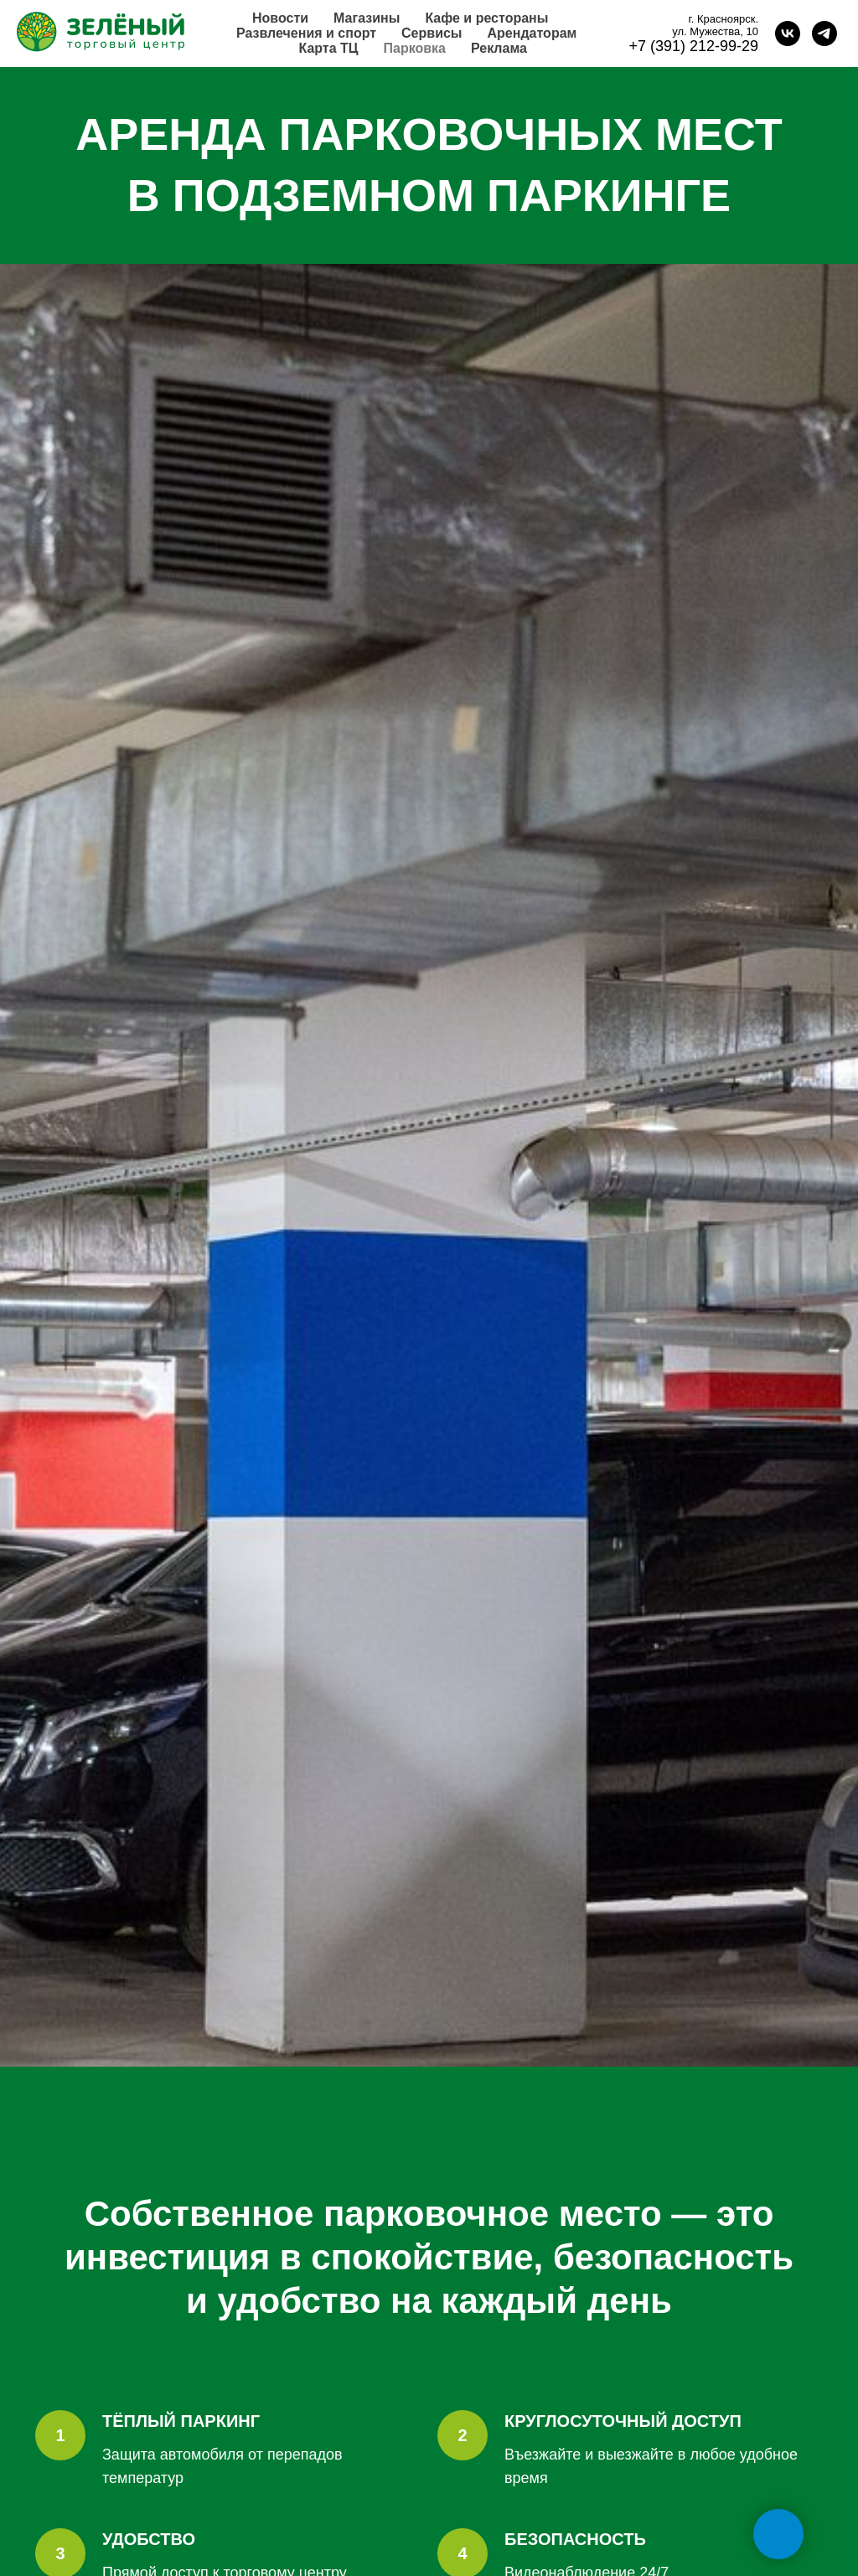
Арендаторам (532, 33)
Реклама (499, 48)
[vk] (787, 33)
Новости (280, 18)
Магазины (366, 18)
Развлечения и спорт (306, 33)
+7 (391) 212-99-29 (693, 46)
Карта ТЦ (328, 48)
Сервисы (431, 33)
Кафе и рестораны (486, 18)
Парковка (415, 48)
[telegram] (824, 33)
